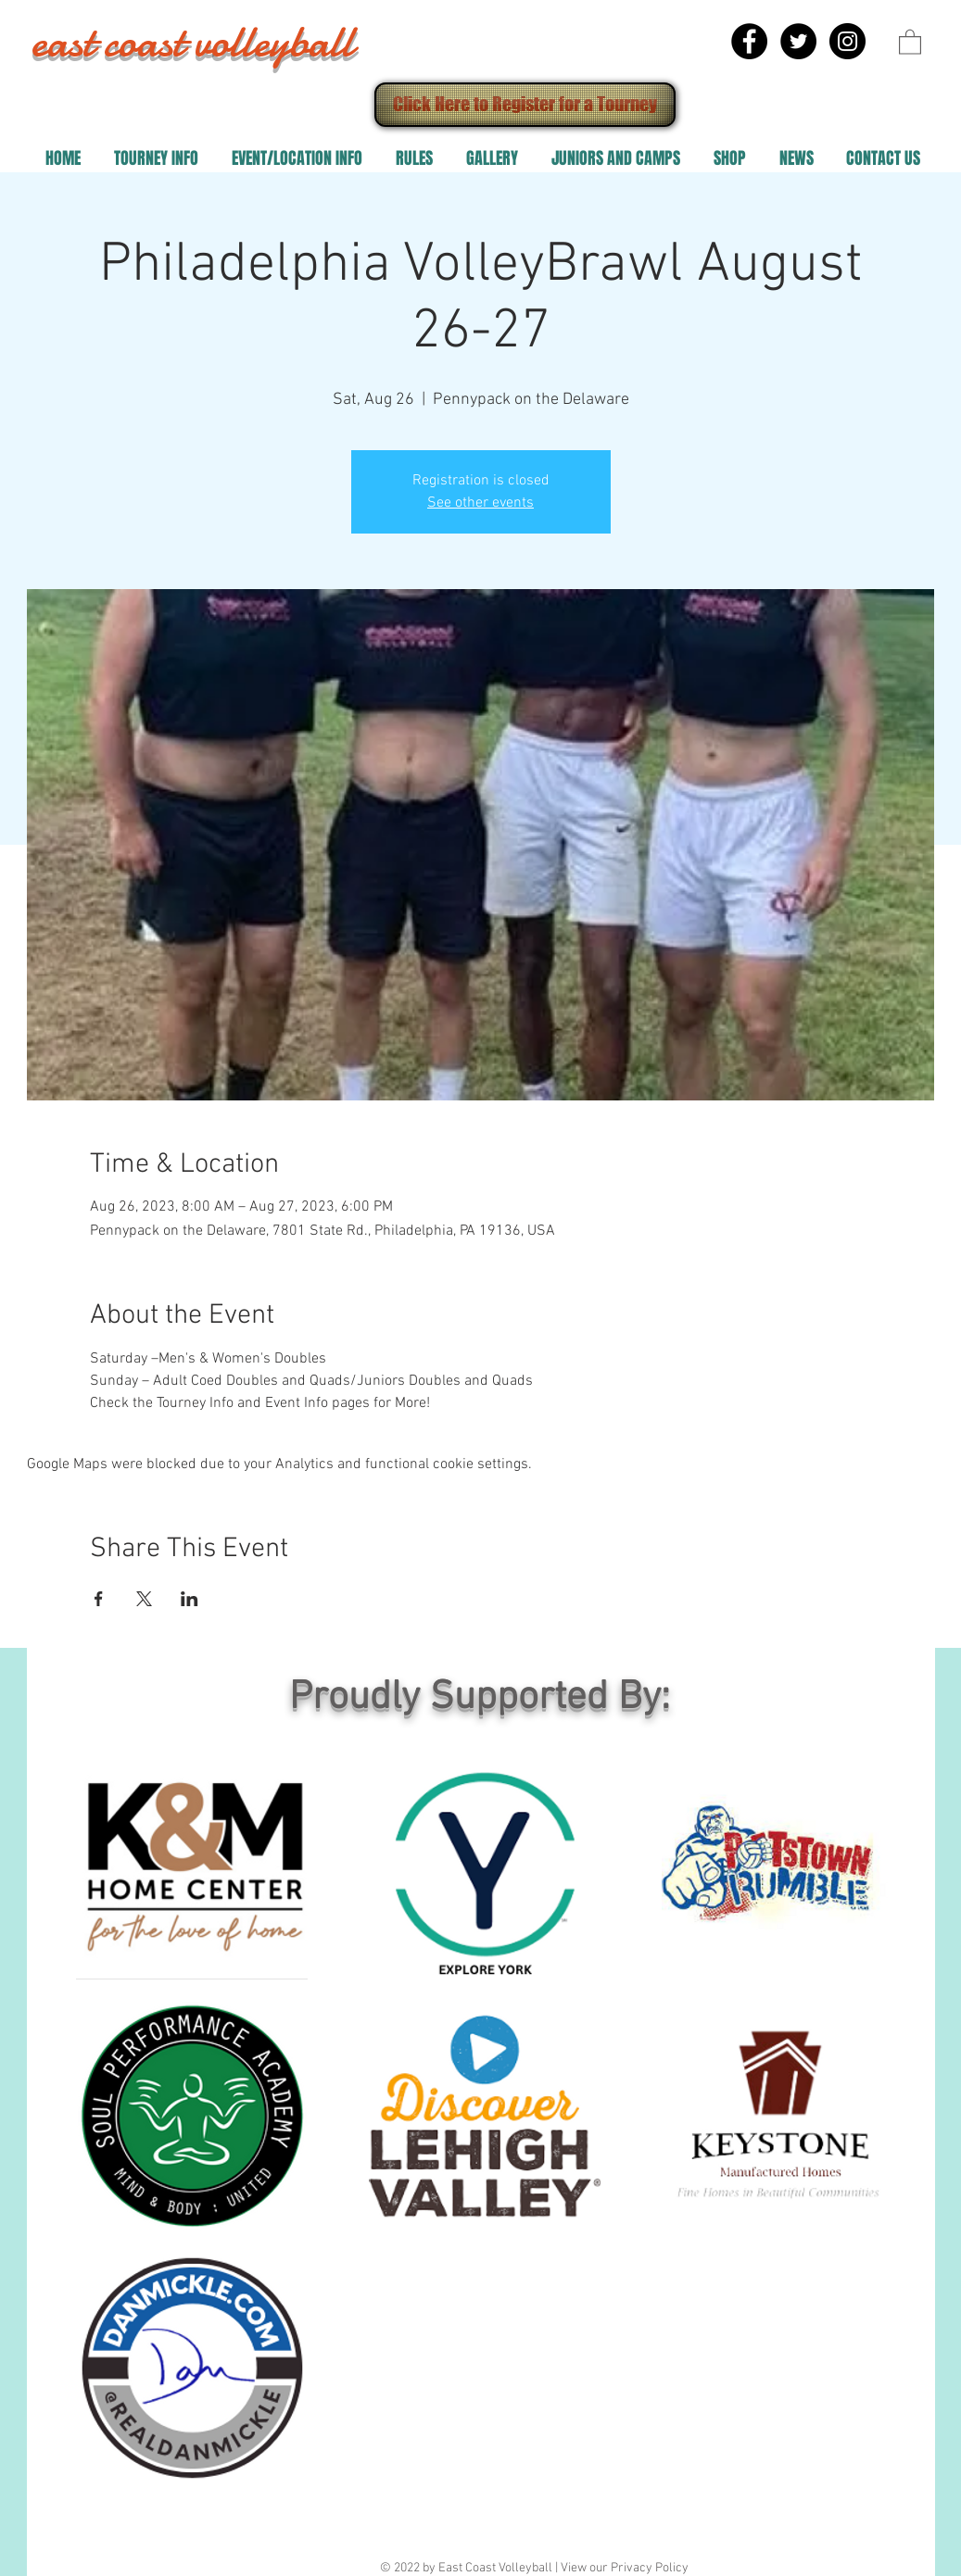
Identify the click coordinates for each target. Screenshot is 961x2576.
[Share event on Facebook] (98, 1598)
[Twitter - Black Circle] (798, 41)
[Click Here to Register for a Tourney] (525, 104)
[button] (910, 41)
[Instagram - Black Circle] (847, 41)
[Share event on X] (144, 1598)
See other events (480, 503)
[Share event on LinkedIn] (189, 1598)
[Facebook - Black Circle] (749, 41)
